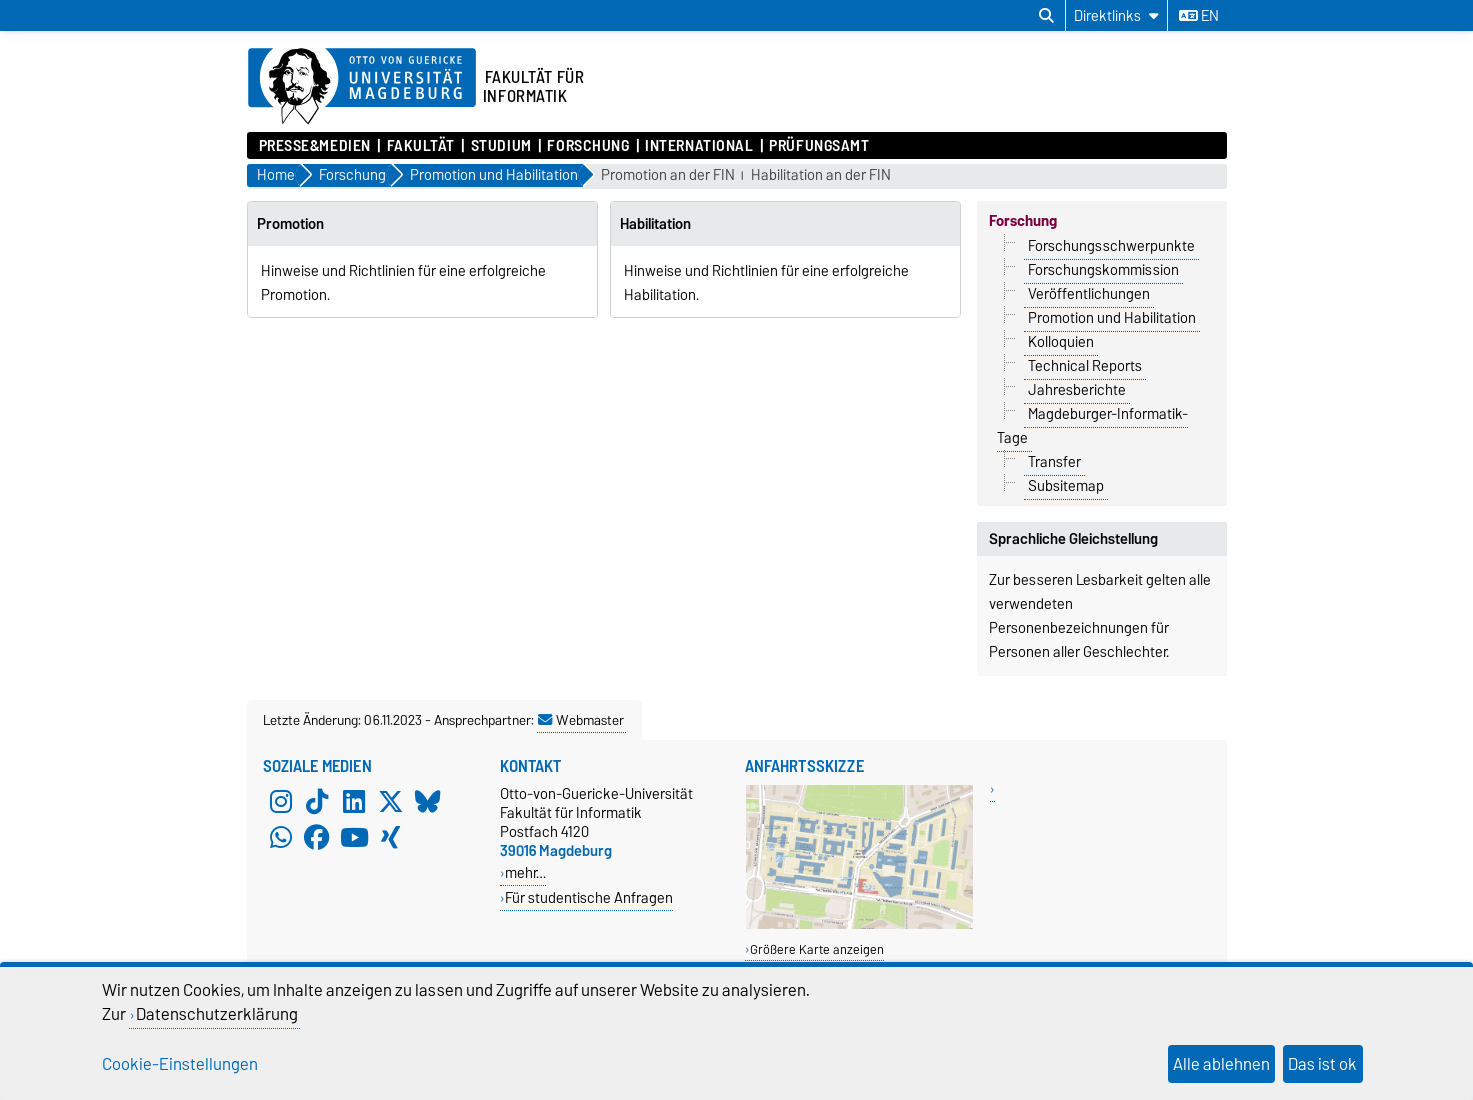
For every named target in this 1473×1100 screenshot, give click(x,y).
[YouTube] (354, 838)
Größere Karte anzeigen (817, 949)
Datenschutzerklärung (217, 1014)
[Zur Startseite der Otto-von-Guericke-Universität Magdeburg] (362, 87)
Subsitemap (1066, 486)
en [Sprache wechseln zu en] (1199, 16)
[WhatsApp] (281, 838)
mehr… (525, 872)
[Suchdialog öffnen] (1046, 16)
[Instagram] (281, 802)
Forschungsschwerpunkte (1111, 246)
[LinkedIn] (354, 802)
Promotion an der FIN (668, 175)
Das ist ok (1322, 1064)
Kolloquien (1061, 342)
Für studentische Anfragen (589, 897)
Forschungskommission (1103, 270)
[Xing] (391, 838)
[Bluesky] (428, 802)
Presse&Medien (315, 146)
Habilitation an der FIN (821, 175)
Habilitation (655, 224)
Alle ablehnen (1221, 1064)
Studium (501, 146)
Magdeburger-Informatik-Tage (1092, 426)
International (699, 146)
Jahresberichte (1077, 390)
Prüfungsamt (819, 146)
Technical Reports (1085, 366)
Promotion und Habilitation (1112, 318)
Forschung (588, 146)
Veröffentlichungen (1089, 294)
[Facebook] (317, 838)
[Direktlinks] (1116, 15)
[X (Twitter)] (391, 802)
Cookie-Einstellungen (180, 1064)
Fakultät (421, 146)
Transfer (1054, 462)
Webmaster (581, 720)
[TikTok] (317, 802)
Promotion (290, 224)
